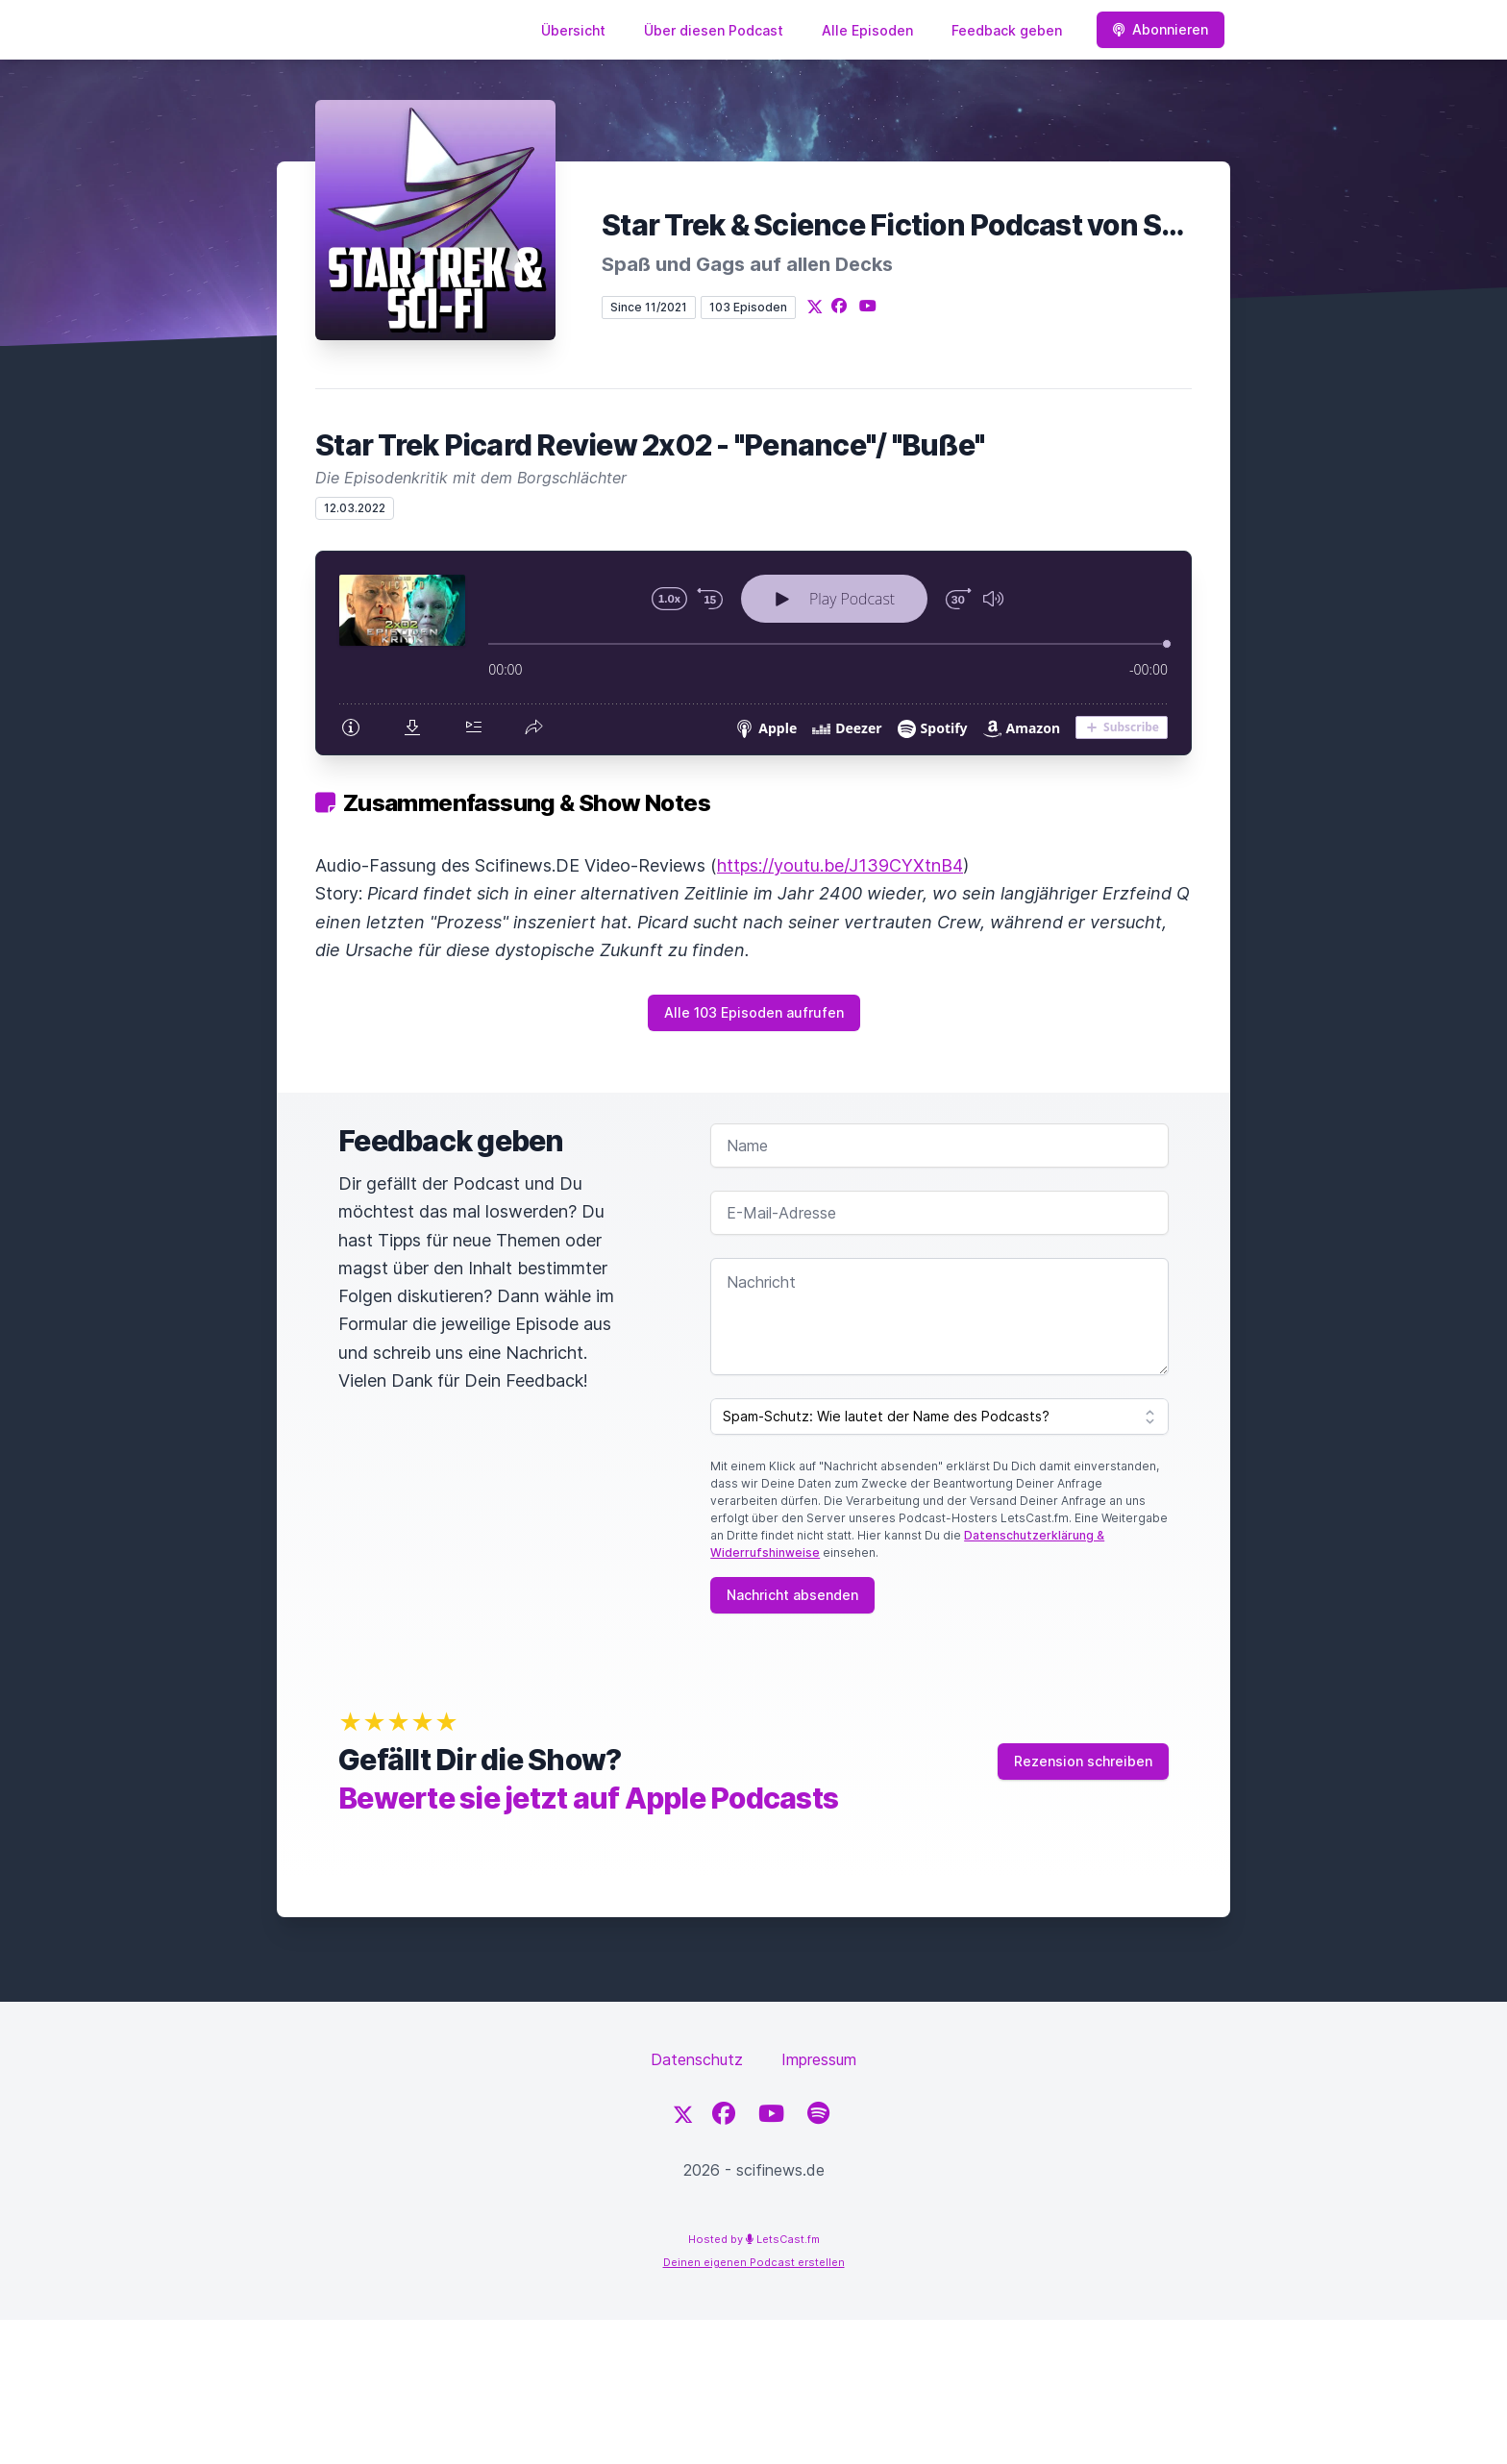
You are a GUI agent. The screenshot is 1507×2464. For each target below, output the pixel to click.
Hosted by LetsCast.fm (754, 2239)
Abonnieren (1160, 29)
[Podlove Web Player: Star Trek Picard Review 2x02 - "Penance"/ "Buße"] (753, 653)
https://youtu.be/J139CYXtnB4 (840, 865)
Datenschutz (697, 2059)
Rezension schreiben (1083, 1761)
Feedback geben (1006, 30)
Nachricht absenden (792, 1595)
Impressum (818, 2059)
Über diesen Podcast (713, 30)
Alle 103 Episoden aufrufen (754, 1012)
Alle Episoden (867, 30)
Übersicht (573, 30)
